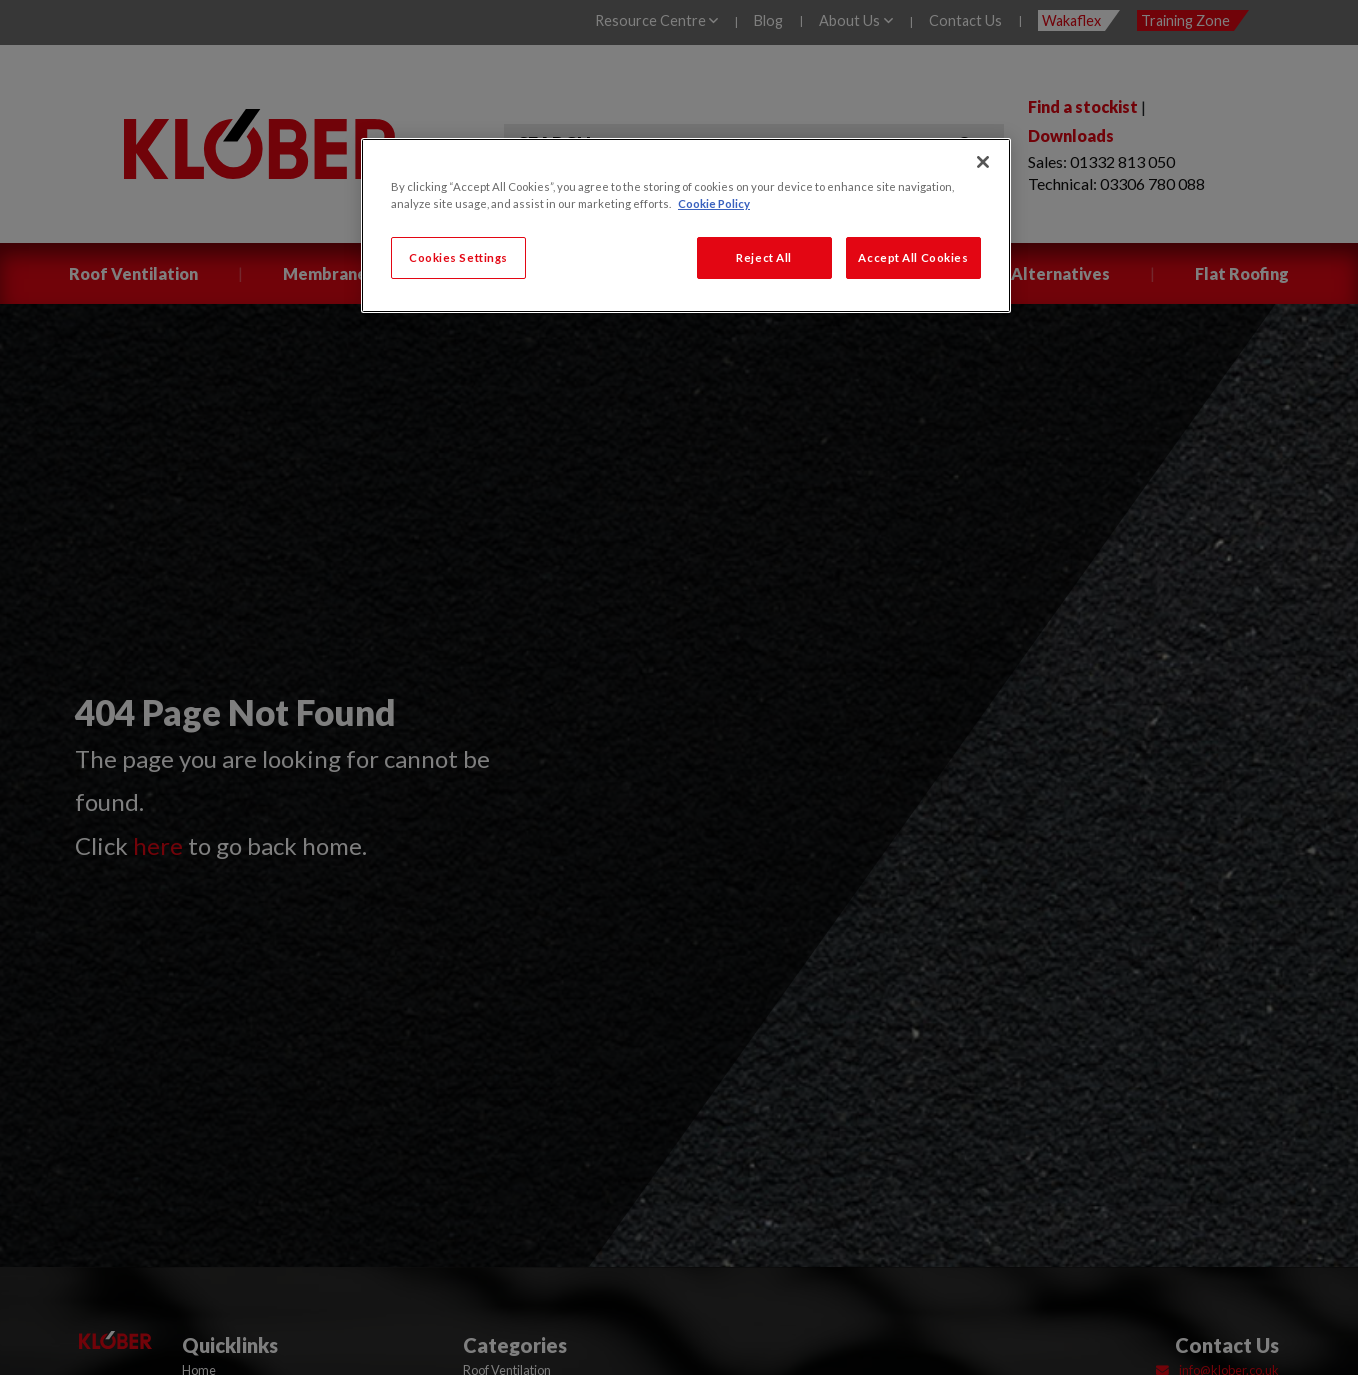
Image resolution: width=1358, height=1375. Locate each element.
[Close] (983, 162)
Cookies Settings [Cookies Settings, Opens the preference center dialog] (458, 257)
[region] (686, 225)
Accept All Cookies (913, 257)
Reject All (764, 257)
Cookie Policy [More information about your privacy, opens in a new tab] (714, 203)
